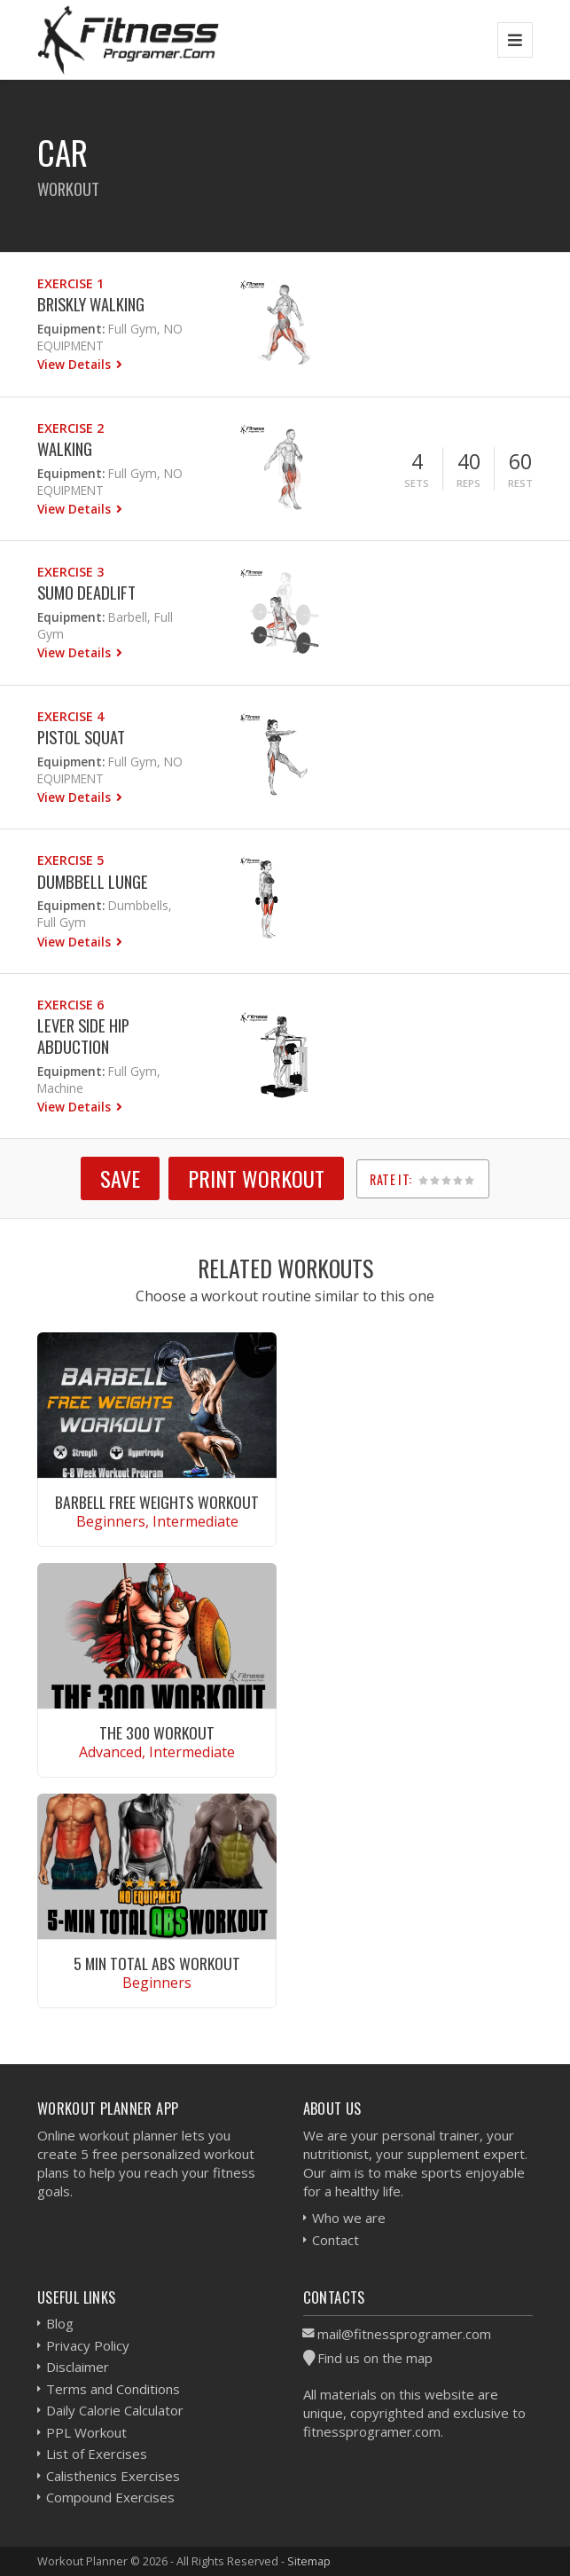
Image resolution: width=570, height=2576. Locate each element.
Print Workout (256, 1178)
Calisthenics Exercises (113, 2476)
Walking (64, 448)
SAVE (120, 1178)
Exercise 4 (70, 716)
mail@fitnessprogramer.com (404, 2334)
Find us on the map (375, 2358)
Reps (468, 483)
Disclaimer (77, 2367)
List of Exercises (96, 2453)
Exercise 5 (70, 860)
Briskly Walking (90, 304)
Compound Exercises (110, 2497)
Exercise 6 (70, 1004)
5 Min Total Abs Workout (157, 1963)
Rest (520, 483)
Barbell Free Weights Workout (157, 1501)
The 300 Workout (157, 1732)
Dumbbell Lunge (92, 881)
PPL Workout (86, 2432)
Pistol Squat (81, 737)
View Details (75, 364)
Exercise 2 (70, 428)
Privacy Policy (87, 2345)
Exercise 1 (70, 283)
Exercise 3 (70, 571)
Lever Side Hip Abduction (83, 1035)
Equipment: (71, 328)
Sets (416, 483)
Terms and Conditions (113, 2389)
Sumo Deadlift (86, 592)
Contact (335, 2240)
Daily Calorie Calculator (114, 2410)
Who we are (349, 2218)
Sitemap (309, 2561)
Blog (60, 2323)
